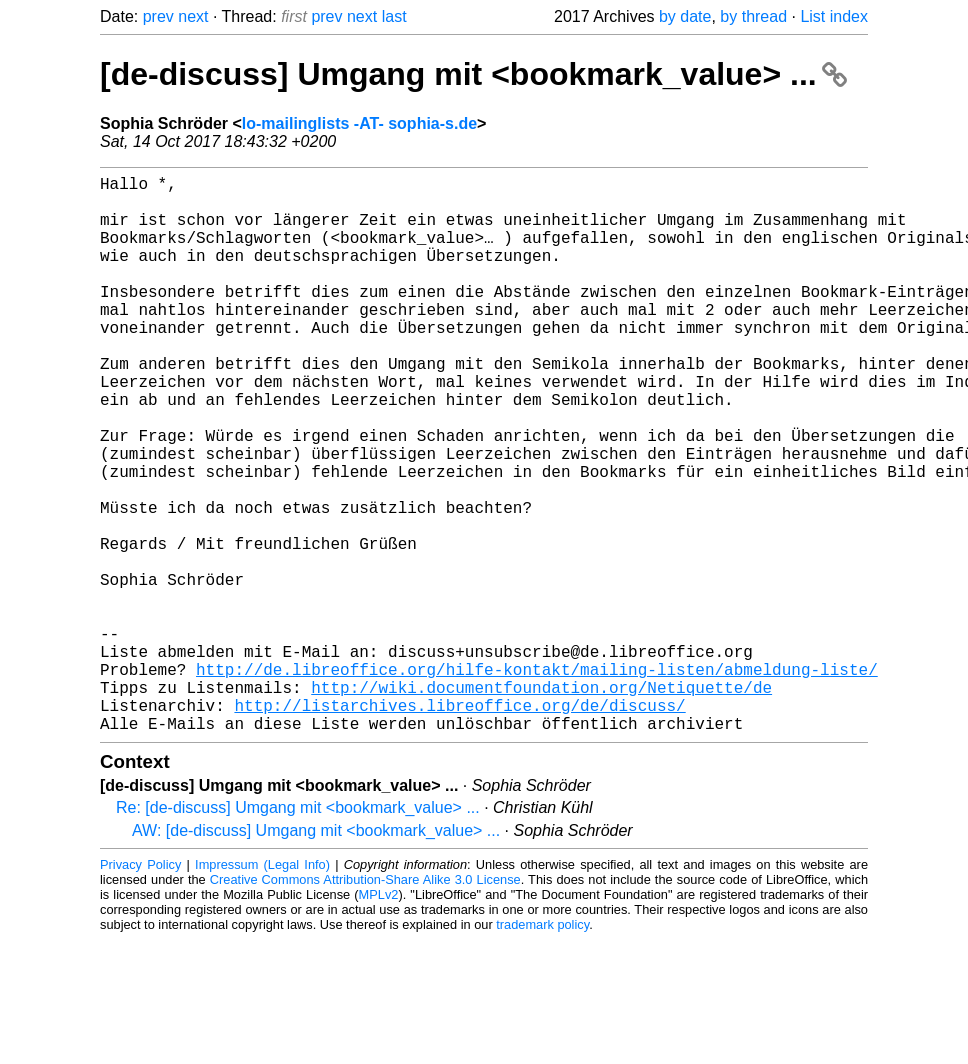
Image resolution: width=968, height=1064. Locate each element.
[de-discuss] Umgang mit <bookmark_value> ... (473, 74)
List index (834, 16)
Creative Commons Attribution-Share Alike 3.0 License (365, 1003)
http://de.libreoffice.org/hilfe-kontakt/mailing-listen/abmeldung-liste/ (537, 781)
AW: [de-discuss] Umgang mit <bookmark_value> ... (316, 954)
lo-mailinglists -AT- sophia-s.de (359, 123)
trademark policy (542, 1048)
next (193, 16)
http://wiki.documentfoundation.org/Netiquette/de (541, 803)
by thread (753, 16)
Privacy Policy (140, 988)
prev (158, 16)
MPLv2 (379, 1018)
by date (685, 16)
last (394, 16)
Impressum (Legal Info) (262, 988)
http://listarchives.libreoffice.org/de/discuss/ (459, 825)
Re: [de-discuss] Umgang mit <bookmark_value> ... (298, 931)
